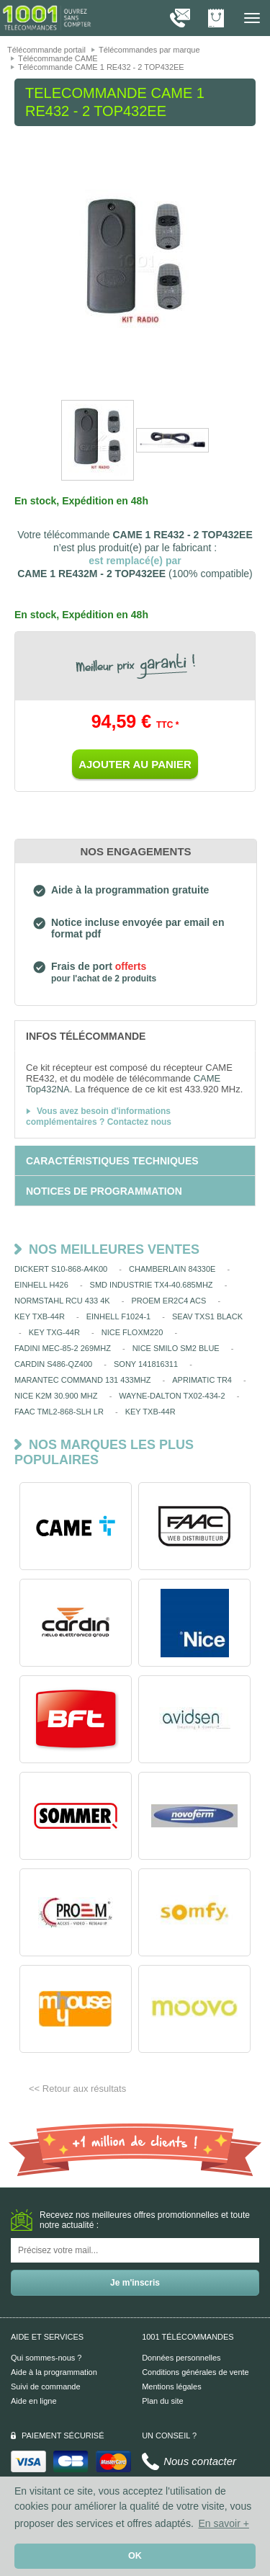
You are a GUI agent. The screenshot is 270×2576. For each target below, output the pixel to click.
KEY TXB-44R (39, 1316)
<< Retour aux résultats (77, 2088)
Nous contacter (199, 2461)
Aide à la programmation (54, 2372)
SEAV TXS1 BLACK (207, 1316)
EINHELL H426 (41, 1284)
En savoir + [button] (223, 2523)
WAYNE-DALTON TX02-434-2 (172, 1395)
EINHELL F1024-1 (118, 1316)
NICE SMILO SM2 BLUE (176, 1348)
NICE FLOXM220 (132, 1332)
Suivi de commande (46, 2386)
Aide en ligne (34, 2401)
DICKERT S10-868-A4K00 (60, 1269)
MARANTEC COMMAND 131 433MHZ (82, 1380)
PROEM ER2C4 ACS (168, 1300)
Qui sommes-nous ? (46, 2357)
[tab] (135, 1035)
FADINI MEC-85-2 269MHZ (62, 1348)
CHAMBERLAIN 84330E (172, 1269)
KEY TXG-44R (54, 1332)
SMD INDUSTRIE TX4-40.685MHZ (151, 1284)
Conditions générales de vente (195, 2372)
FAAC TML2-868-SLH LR (59, 1411)
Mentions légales (172, 2386)
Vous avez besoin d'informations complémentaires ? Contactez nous (98, 1116)
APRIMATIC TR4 (202, 1380)
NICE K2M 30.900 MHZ (56, 1395)
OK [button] (135, 2556)
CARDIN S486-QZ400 (53, 1364)
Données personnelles (181, 2357)
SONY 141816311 (146, 1364)
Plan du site (162, 2401)
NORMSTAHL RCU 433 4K (62, 1300)
